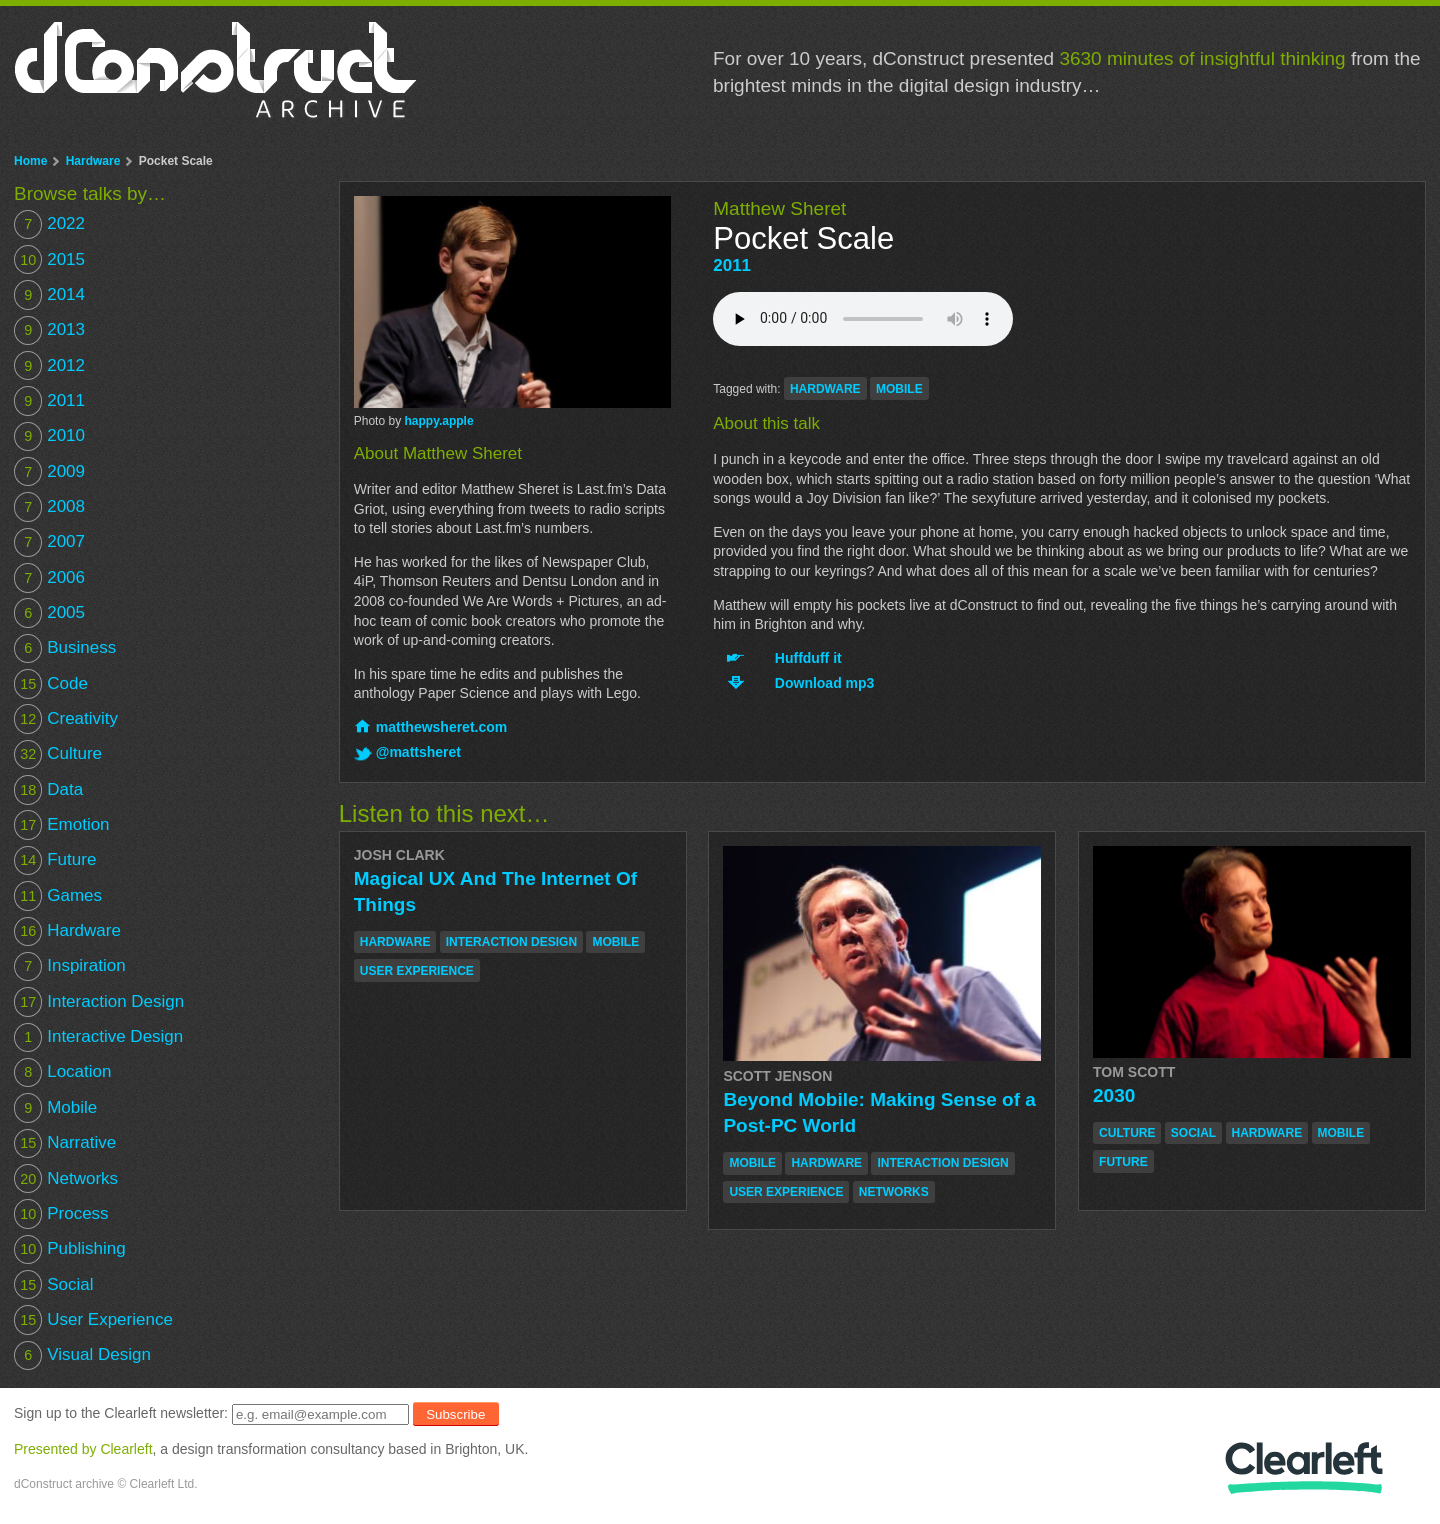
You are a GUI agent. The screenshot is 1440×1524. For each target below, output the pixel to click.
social (1193, 1133)
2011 (732, 265)
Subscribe (455, 1414)
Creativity (66, 718)
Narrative (65, 1143)
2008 (49, 506)
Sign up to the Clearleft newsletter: (121, 1414)
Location (62, 1072)
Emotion (62, 824)
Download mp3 (825, 683)
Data (48, 789)
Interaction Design (99, 1001)
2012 (49, 365)
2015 (49, 259)
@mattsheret (418, 752)
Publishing (70, 1249)
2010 (49, 436)
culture (1127, 1133)
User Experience (93, 1319)
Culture (58, 754)
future (1123, 1162)
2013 (49, 330)
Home (30, 161)
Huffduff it (808, 658)
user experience (417, 971)
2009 (49, 471)
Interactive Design (98, 1037)
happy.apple (438, 421)
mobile (899, 389)
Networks (66, 1178)
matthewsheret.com (441, 727)
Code (51, 683)
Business (65, 648)
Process (61, 1213)
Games (58, 895)
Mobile (55, 1107)
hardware (825, 389)
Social (54, 1284)
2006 (49, 577)
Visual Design (82, 1355)
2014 (49, 294)
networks (894, 1192)
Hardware (93, 161)
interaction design (511, 942)
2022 (49, 224)
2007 (49, 542)
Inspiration (70, 966)
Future (55, 860)
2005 (49, 612)
